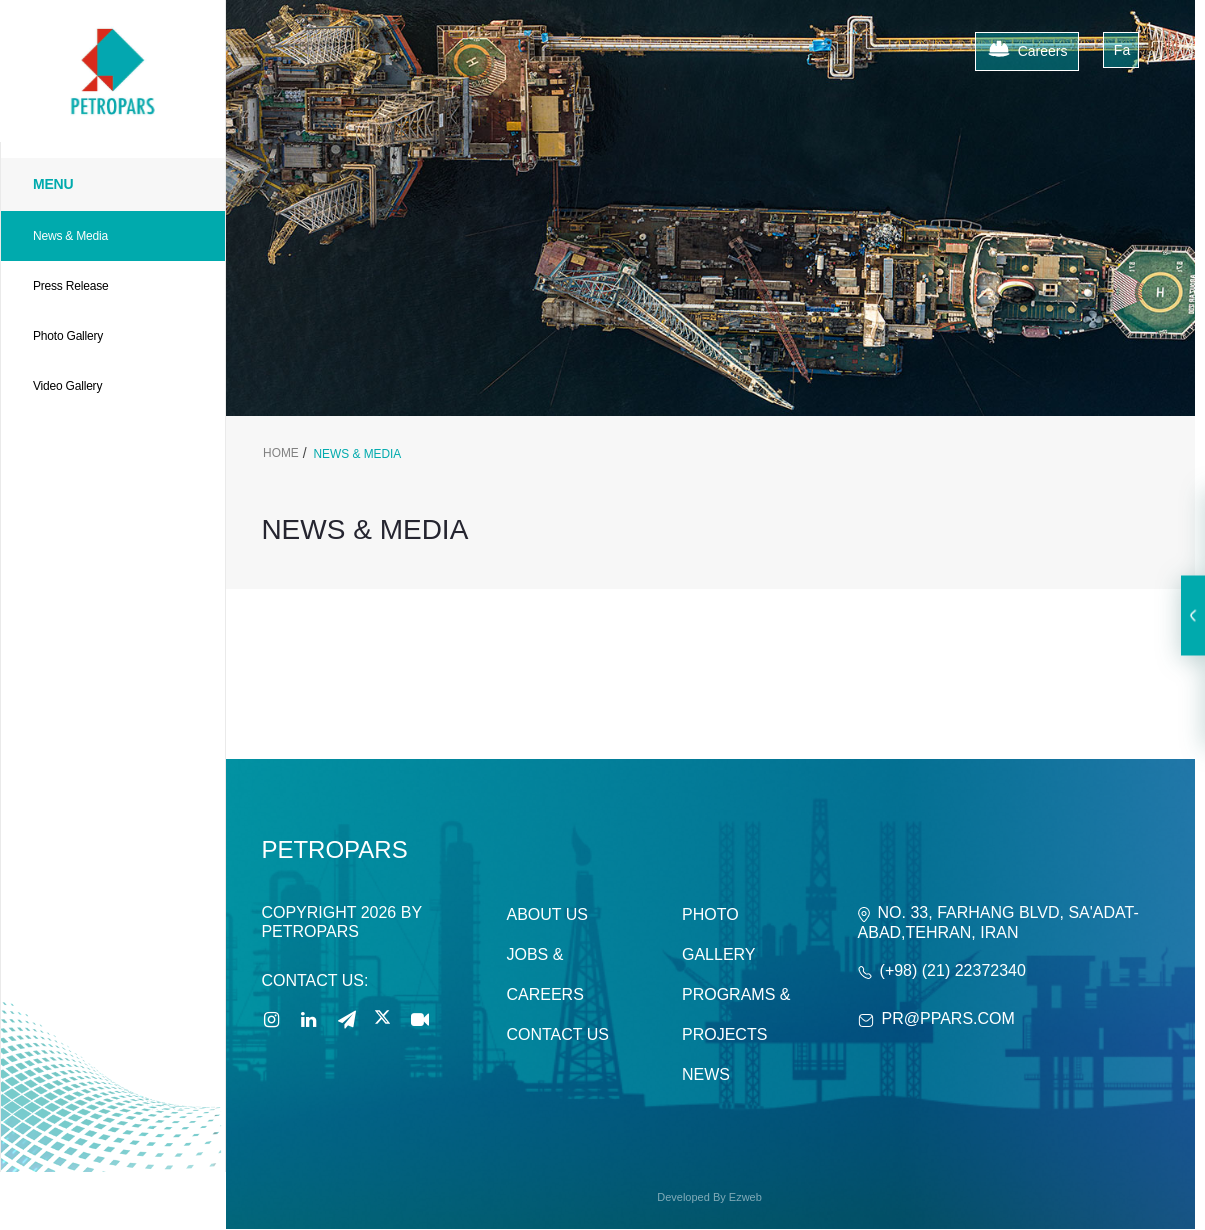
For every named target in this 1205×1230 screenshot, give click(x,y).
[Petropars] (112, 31)
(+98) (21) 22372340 (953, 970)
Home (281, 453)
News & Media (70, 236)
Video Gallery (67, 386)
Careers (1027, 52)
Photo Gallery (68, 336)
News (706, 1074)
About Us (547, 914)
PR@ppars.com (948, 1018)
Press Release (70, 286)
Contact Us (557, 1034)
